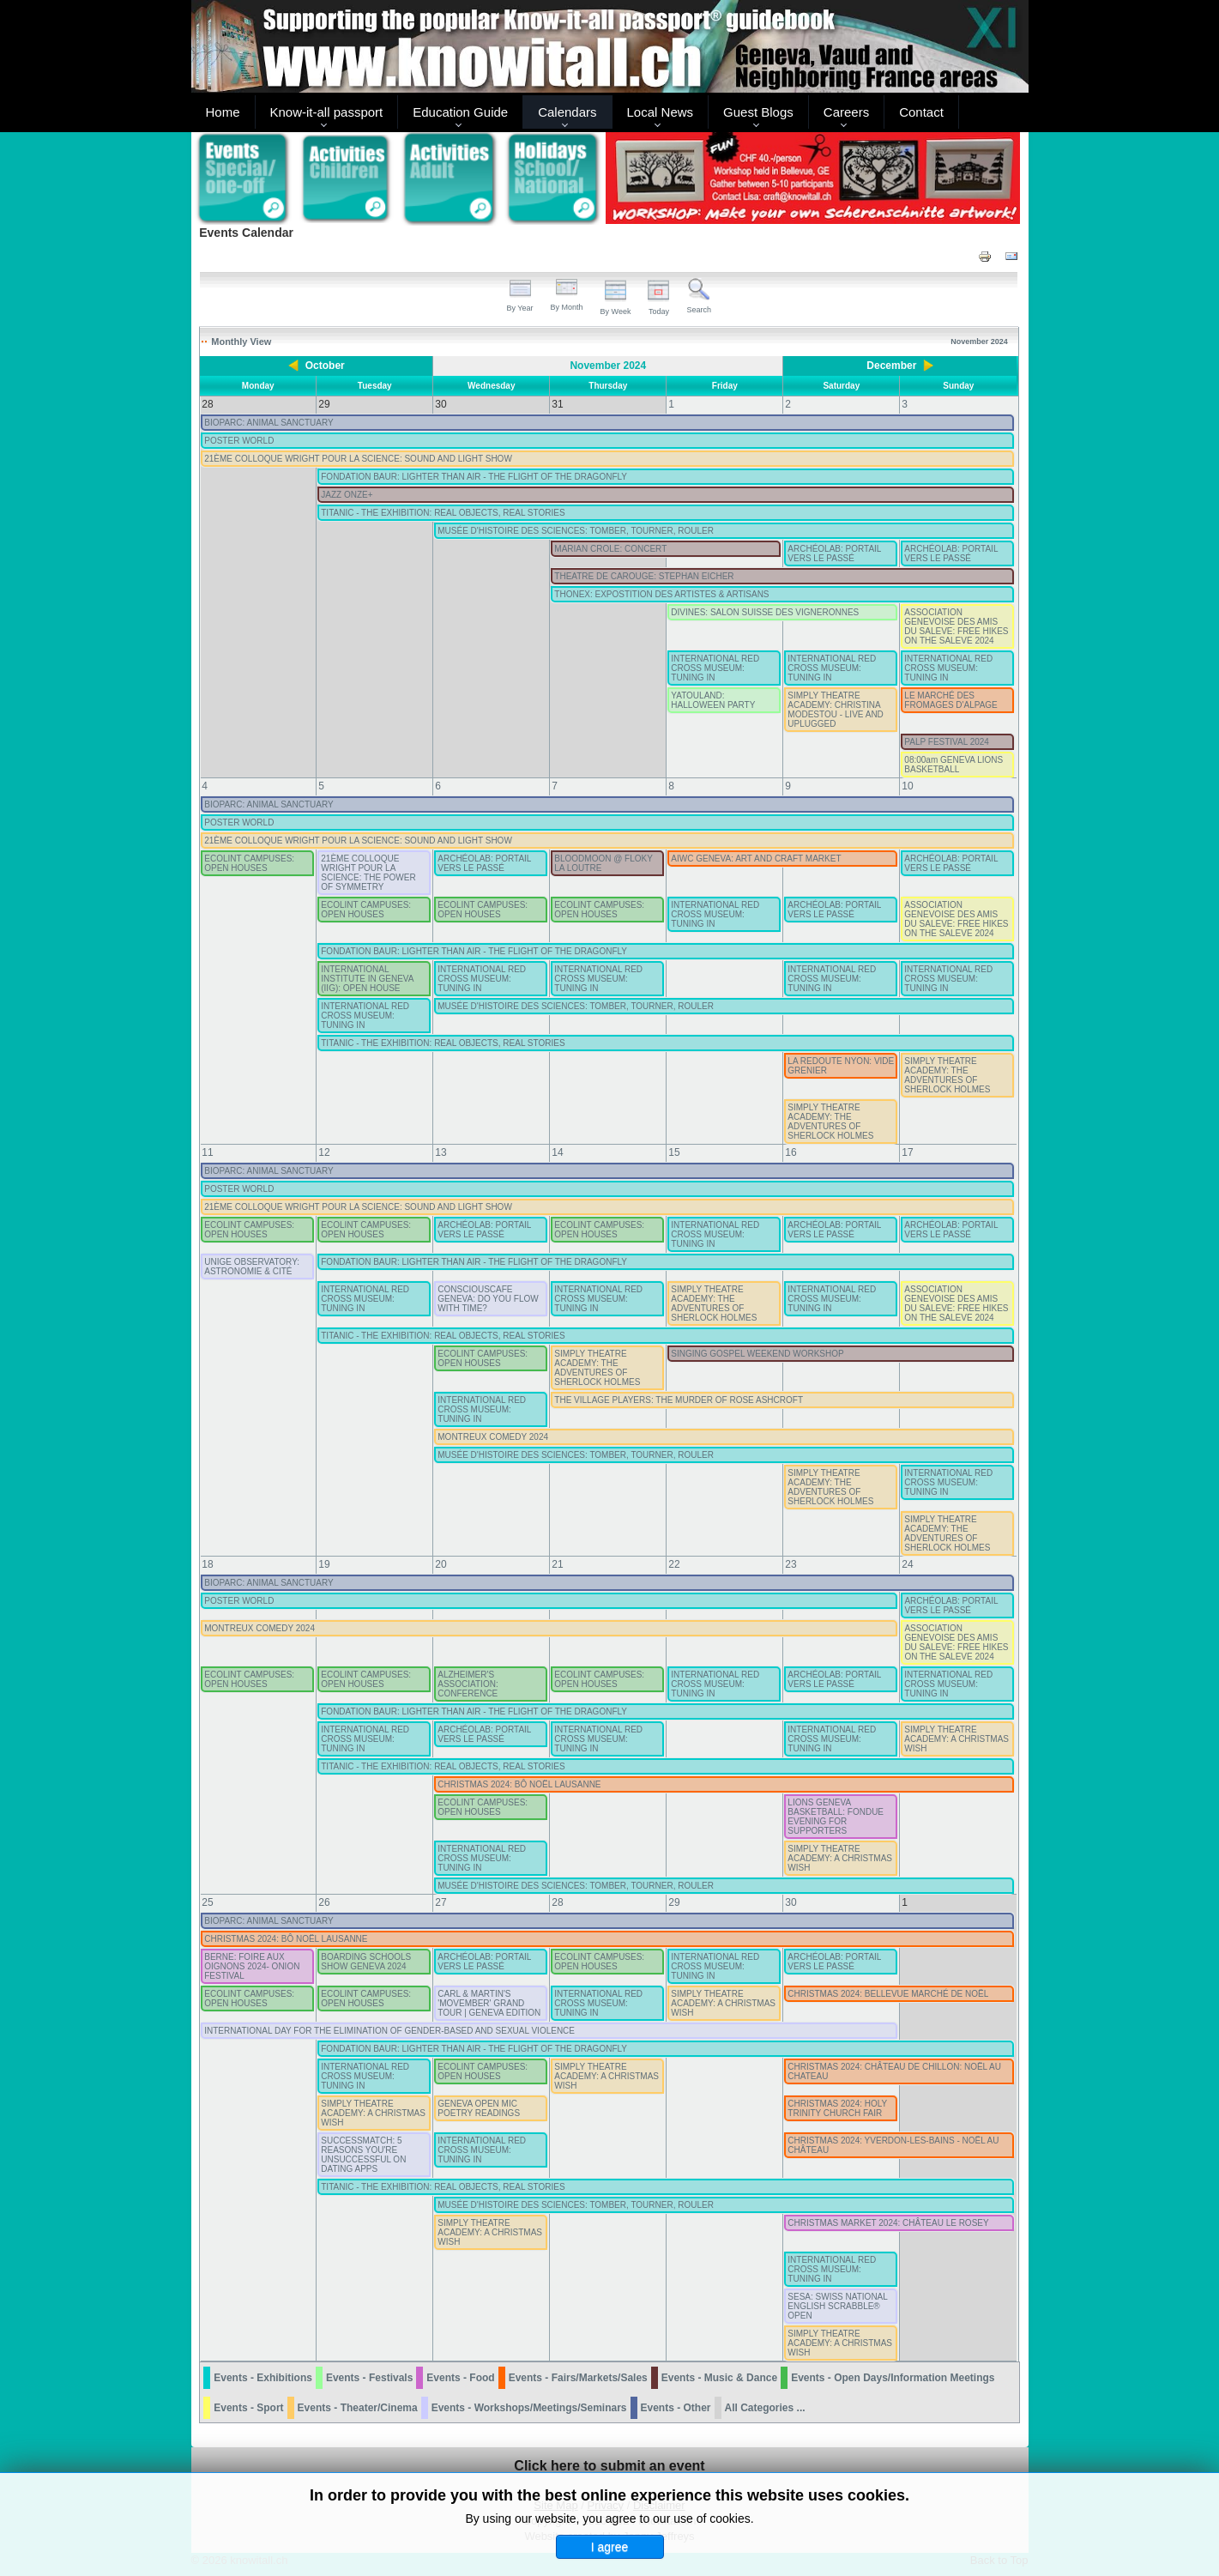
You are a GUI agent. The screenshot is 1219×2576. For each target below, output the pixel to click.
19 (323, 1564)
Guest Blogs (758, 112)
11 (207, 1152)
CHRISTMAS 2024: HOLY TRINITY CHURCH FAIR (837, 2108)
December (891, 366)
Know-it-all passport (326, 112)
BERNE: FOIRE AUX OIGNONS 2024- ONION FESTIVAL (251, 1966)
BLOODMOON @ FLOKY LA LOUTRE (603, 863)
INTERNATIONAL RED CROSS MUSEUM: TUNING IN (715, 668)
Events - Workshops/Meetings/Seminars (529, 2408)
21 (557, 1564)
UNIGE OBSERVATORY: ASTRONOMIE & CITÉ (251, 1266)
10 (907, 786)
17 (907, 1152)
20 (440, 1564)
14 (557, 1152)
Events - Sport (248, 2408)
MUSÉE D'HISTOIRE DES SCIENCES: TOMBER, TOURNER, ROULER (576, 530)
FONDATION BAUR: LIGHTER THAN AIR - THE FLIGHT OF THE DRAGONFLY (474, 476)
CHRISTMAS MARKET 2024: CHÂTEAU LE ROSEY (888, 2223)
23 (790, 1564)
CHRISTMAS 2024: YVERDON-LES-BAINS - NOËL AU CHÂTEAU (893, 2145)
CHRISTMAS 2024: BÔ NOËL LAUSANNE (519, 1784)
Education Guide (460, 112)
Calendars (567, 112)
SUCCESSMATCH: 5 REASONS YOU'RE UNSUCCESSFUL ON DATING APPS (363, 2155)
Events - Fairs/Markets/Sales (578, 2378)
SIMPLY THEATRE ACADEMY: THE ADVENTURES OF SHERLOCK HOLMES (947, 1075)
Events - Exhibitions (263, 2378)
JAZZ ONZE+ (346, 494)
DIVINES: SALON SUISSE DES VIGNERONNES (765, 612)
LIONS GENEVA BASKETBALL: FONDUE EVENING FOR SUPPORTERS (836, 1816)
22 (673, 1564)
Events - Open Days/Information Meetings (892, 2378)
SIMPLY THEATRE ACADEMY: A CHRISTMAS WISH (956, 1739)
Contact (921, 112)
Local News (660, 112)
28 (557, 1902)
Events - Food (460, 2378)
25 (207, 1902)
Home (223, 112)
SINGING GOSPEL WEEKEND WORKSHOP (757, 1353)
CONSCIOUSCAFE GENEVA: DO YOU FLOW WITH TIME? (488, 1299)
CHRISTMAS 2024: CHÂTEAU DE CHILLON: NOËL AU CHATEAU (894, 2071)
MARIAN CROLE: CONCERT (610, 548)
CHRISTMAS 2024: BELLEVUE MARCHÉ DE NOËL (888, 1994)
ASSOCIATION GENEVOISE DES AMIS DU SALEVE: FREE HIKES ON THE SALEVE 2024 (956, 626)
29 (673, 1902)
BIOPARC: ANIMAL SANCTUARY (268, 422)
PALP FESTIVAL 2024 (946, 742)
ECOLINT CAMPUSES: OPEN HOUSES (249, 863)
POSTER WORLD (239, 440)
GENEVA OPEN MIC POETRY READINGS (479, 2108)
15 (673, 1152)
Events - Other (676, 2408)
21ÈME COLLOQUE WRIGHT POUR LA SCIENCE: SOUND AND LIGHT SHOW (358, 458)
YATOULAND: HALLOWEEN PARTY (713, 700)
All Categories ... (765, 2408)
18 (207, 1564)
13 (440, 1152)
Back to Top (999, 2560)
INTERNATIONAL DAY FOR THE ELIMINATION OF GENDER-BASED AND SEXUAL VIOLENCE (389, 2030)
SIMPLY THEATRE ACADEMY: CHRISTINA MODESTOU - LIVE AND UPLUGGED (836, 710)
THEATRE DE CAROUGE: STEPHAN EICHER (643, 576)
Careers (846, 112)
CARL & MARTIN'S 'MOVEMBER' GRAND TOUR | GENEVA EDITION (489, 2003)
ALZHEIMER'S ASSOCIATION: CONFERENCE (468, 1684)
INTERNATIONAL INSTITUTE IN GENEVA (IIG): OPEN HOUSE (367, 978)
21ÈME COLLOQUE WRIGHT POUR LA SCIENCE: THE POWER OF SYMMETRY (368, 873)
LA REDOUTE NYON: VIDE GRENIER (841, 1065)
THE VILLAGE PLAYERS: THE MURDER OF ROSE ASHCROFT (678, 1400)
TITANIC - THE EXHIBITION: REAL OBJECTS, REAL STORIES (442, 512)
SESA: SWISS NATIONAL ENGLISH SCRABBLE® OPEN (837, 2306)
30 (790, 1902)
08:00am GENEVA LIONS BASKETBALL (953, 764)
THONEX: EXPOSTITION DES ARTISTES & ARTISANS (661, 594)
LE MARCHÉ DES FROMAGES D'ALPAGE (950, 700)
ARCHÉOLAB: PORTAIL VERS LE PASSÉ (834, 553)
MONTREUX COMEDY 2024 (493, 1437)
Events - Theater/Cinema (358, 2408)
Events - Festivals (369, 2378)
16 (790, 1152)
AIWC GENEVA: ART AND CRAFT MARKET (756, 858)
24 (907, 1564)
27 (440, 1902)
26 (323, 1902)
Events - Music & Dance (719, 2378)
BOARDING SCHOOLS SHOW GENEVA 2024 (366, 1961)
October (325, 366)
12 (323, 1152)
